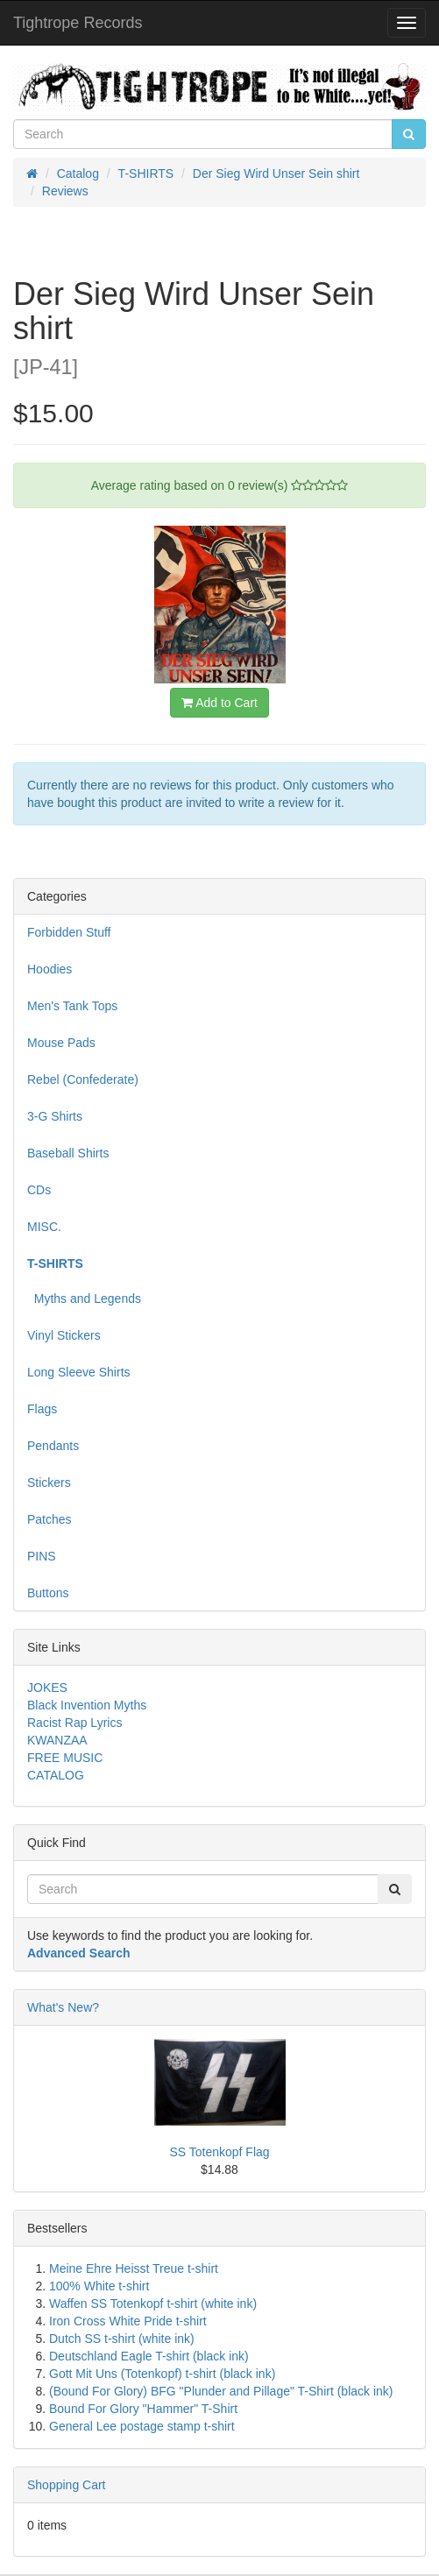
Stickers (49, 1483)
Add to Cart (219, 703)
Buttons (47, 1593)
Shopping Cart (66, 2485)
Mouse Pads (61, 1043)
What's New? (63, 2007)
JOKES (47, 1688)
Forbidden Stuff (68, 932)
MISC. (44, 1227)
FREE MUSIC (65, 1758)
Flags (42, 1409)
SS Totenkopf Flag (219, 2152)
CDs (39, 1190)
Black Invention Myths (86, 1705)
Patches (49, 1519)
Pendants (53, 1446)
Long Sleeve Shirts (79, 1372)
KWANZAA (57, 1740)
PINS (41, 1556)
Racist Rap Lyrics (74, 1723)
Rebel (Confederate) (82, 1079)
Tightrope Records (77, 23)
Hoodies (49, 969)
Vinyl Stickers (64, 1335)
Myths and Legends (84, 1299)
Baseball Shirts (68, 1153)
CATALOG (55, 1775)
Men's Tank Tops (72, 1006)
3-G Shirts (54, 1116)
